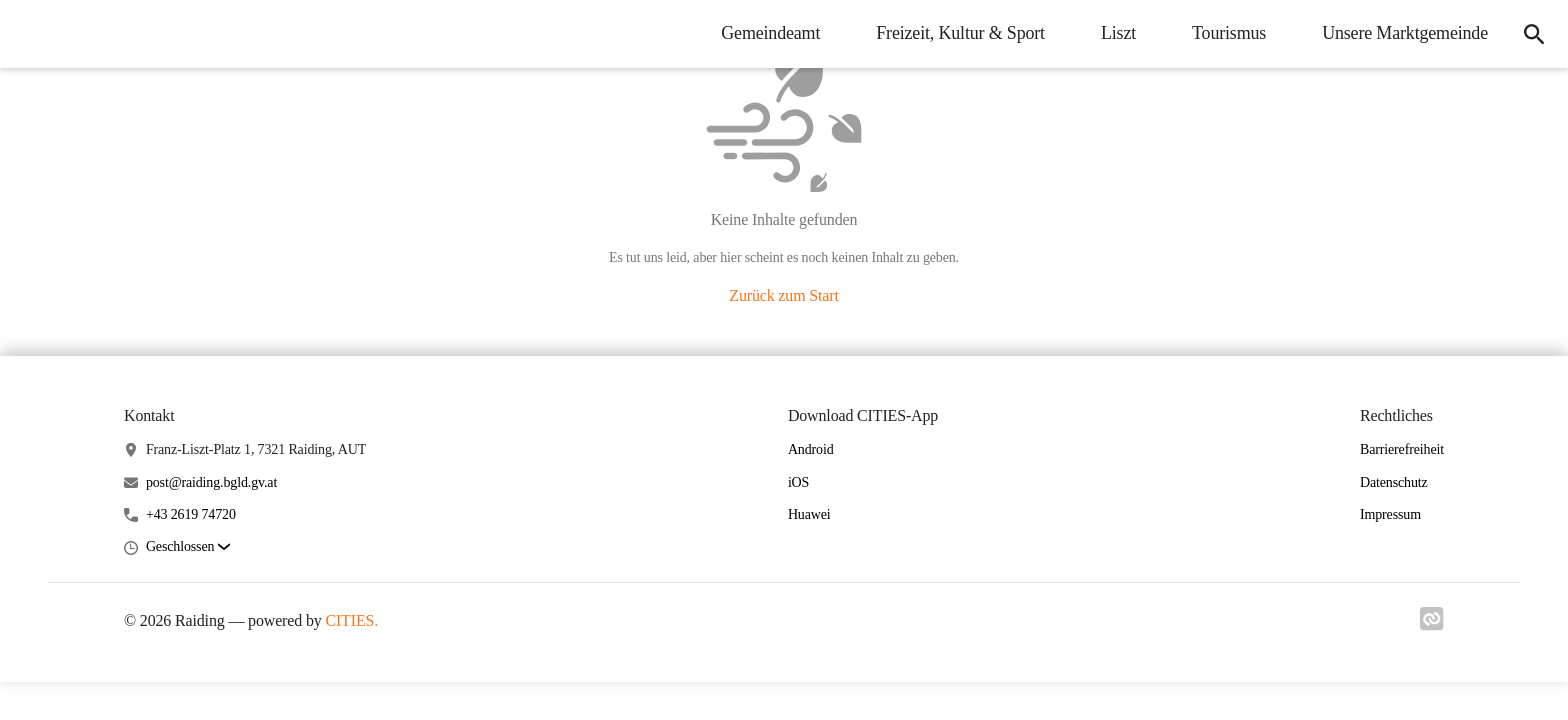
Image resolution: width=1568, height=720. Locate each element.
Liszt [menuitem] (1118, 33)
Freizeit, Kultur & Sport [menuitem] (960, 33)
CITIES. (351, 620)
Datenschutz (1394, 482)
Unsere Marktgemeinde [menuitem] (1405, 33)
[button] (188, 547)
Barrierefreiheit (1402, 449)
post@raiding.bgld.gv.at (211, 482)
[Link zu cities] (1432, 625)
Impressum (1390, 514)
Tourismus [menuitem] (1229, 33)
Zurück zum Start (783, 295)
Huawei (809, 514)
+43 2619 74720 (191, 514)
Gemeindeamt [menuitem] (770, 33)
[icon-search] (1534, 34)
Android (811, 449)
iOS (798, 482)
